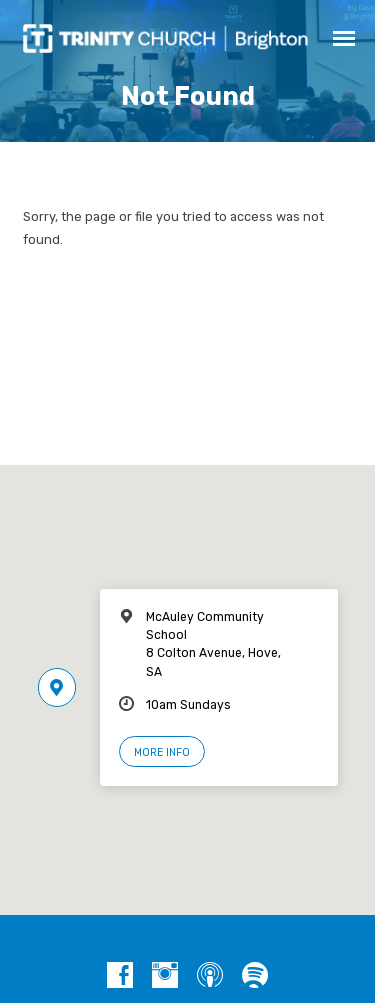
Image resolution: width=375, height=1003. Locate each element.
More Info (162, 752)
